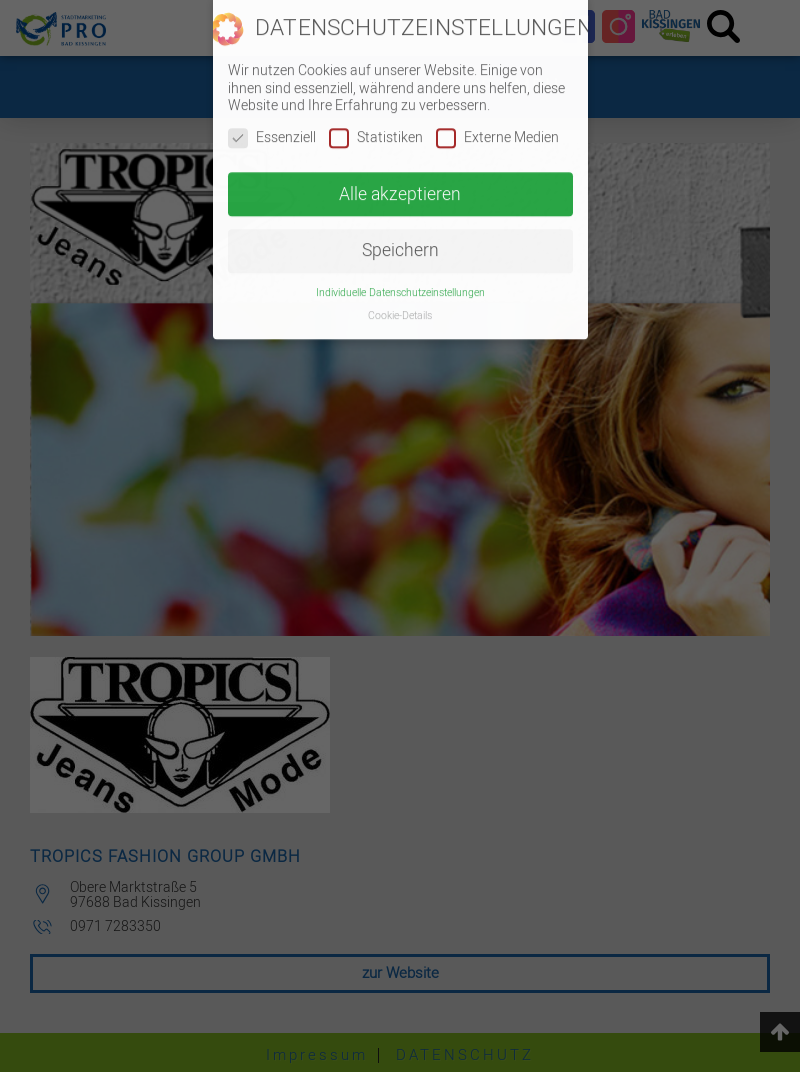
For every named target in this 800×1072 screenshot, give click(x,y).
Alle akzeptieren (400, 184)
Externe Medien (497, 127)
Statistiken (376, 127)
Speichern (400, 241)
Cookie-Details (400, 305)
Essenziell (272, 127)
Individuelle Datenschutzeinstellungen (400, 282)
